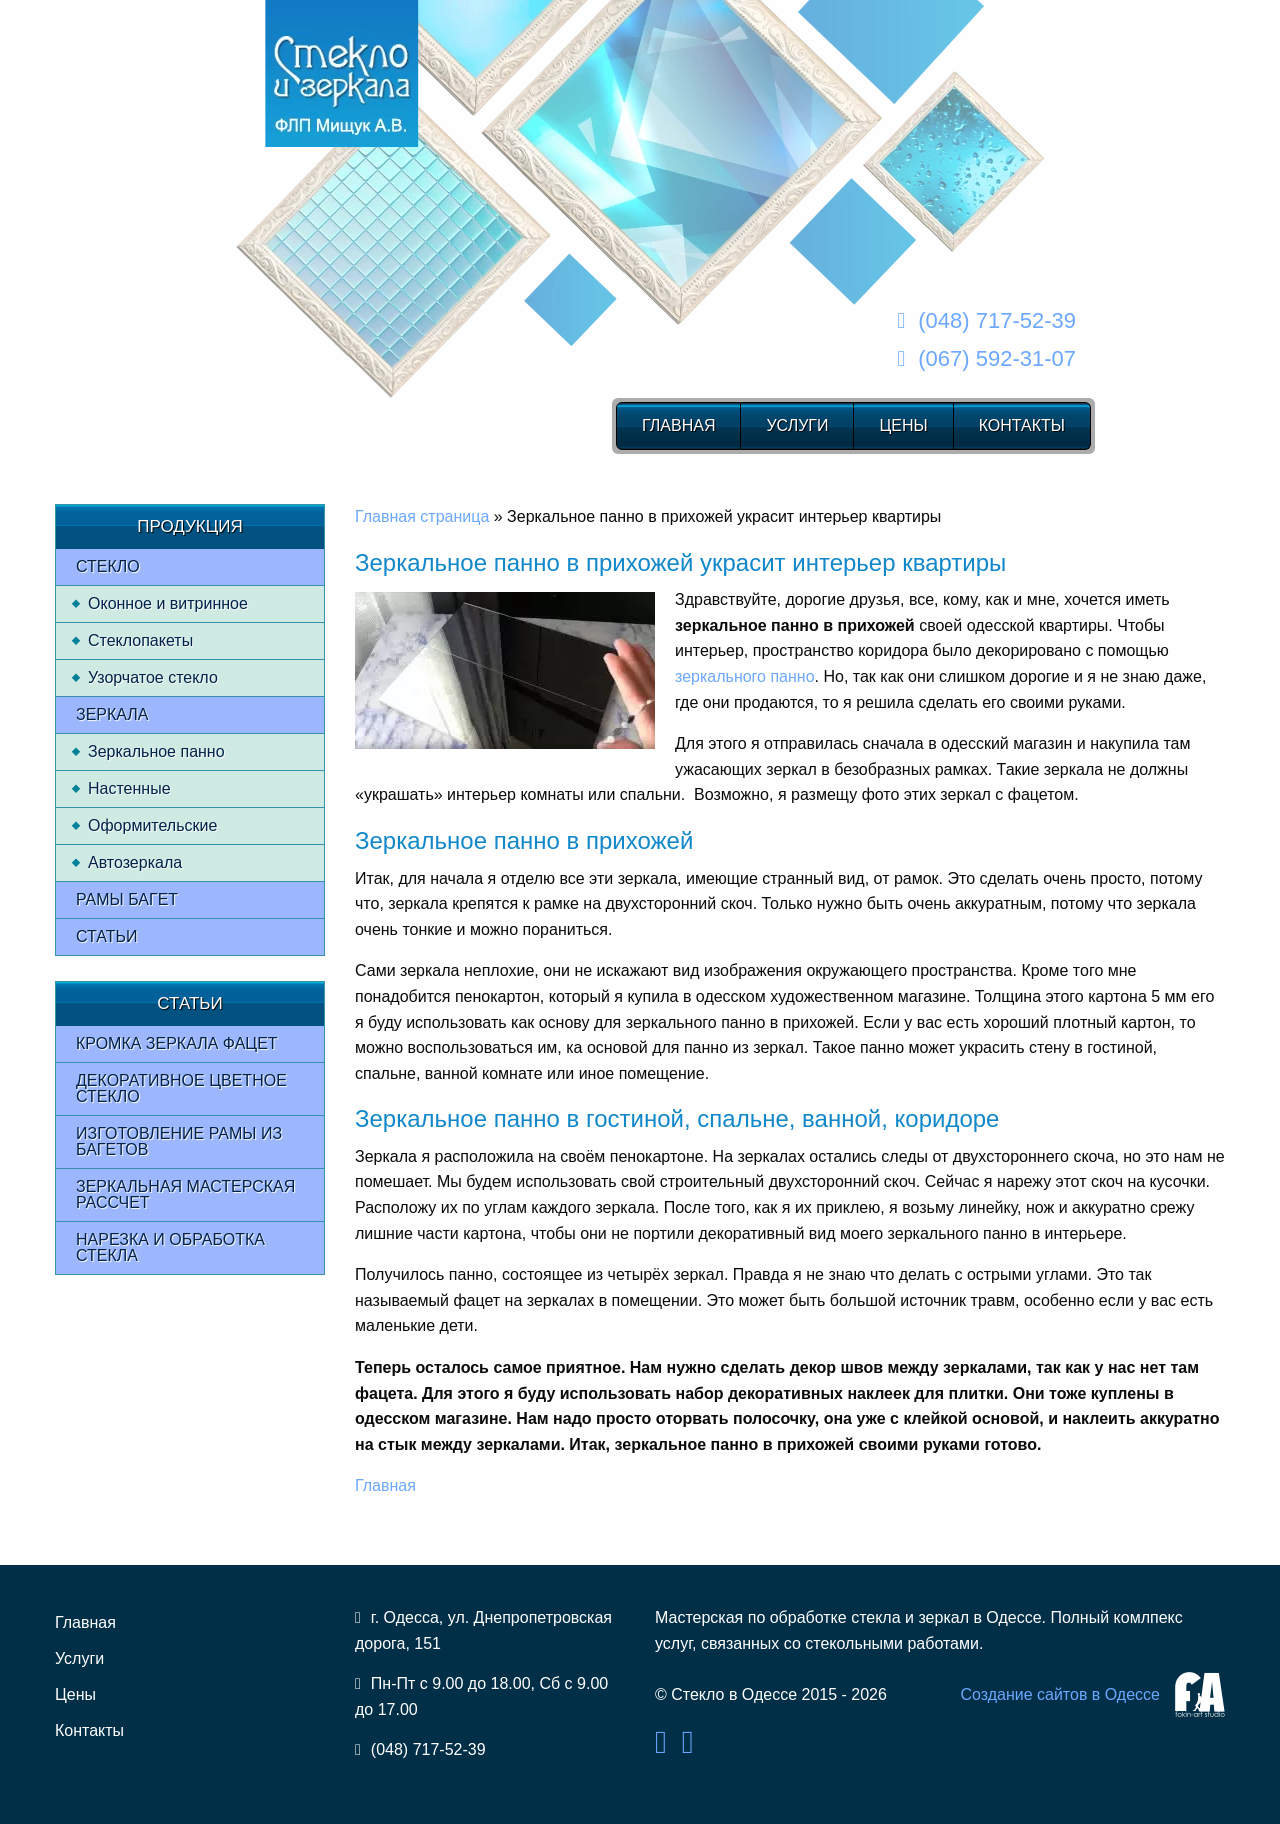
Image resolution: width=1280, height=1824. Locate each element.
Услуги (797, 425)
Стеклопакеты (140, 640)
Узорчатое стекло (153, 677)
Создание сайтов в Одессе (1060, 1694)
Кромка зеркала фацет (177, 1043)
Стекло (108, 566)
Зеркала (112, 714)
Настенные (129, 788)
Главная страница (422, 516)
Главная (678, 425)
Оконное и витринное (168, 603)
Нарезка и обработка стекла (170, 1247)
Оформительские (152, 825)
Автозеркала (135, 862)
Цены (903, 425)
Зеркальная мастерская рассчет (185, 1194)
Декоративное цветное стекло (181, 1088)
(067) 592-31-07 (997, 358)
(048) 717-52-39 (997, 320)
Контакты (1022, 425)
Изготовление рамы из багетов (179, 1141)
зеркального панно (745, 676)
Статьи (106, 936)
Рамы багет (127, 899)
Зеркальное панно (156, 751)
